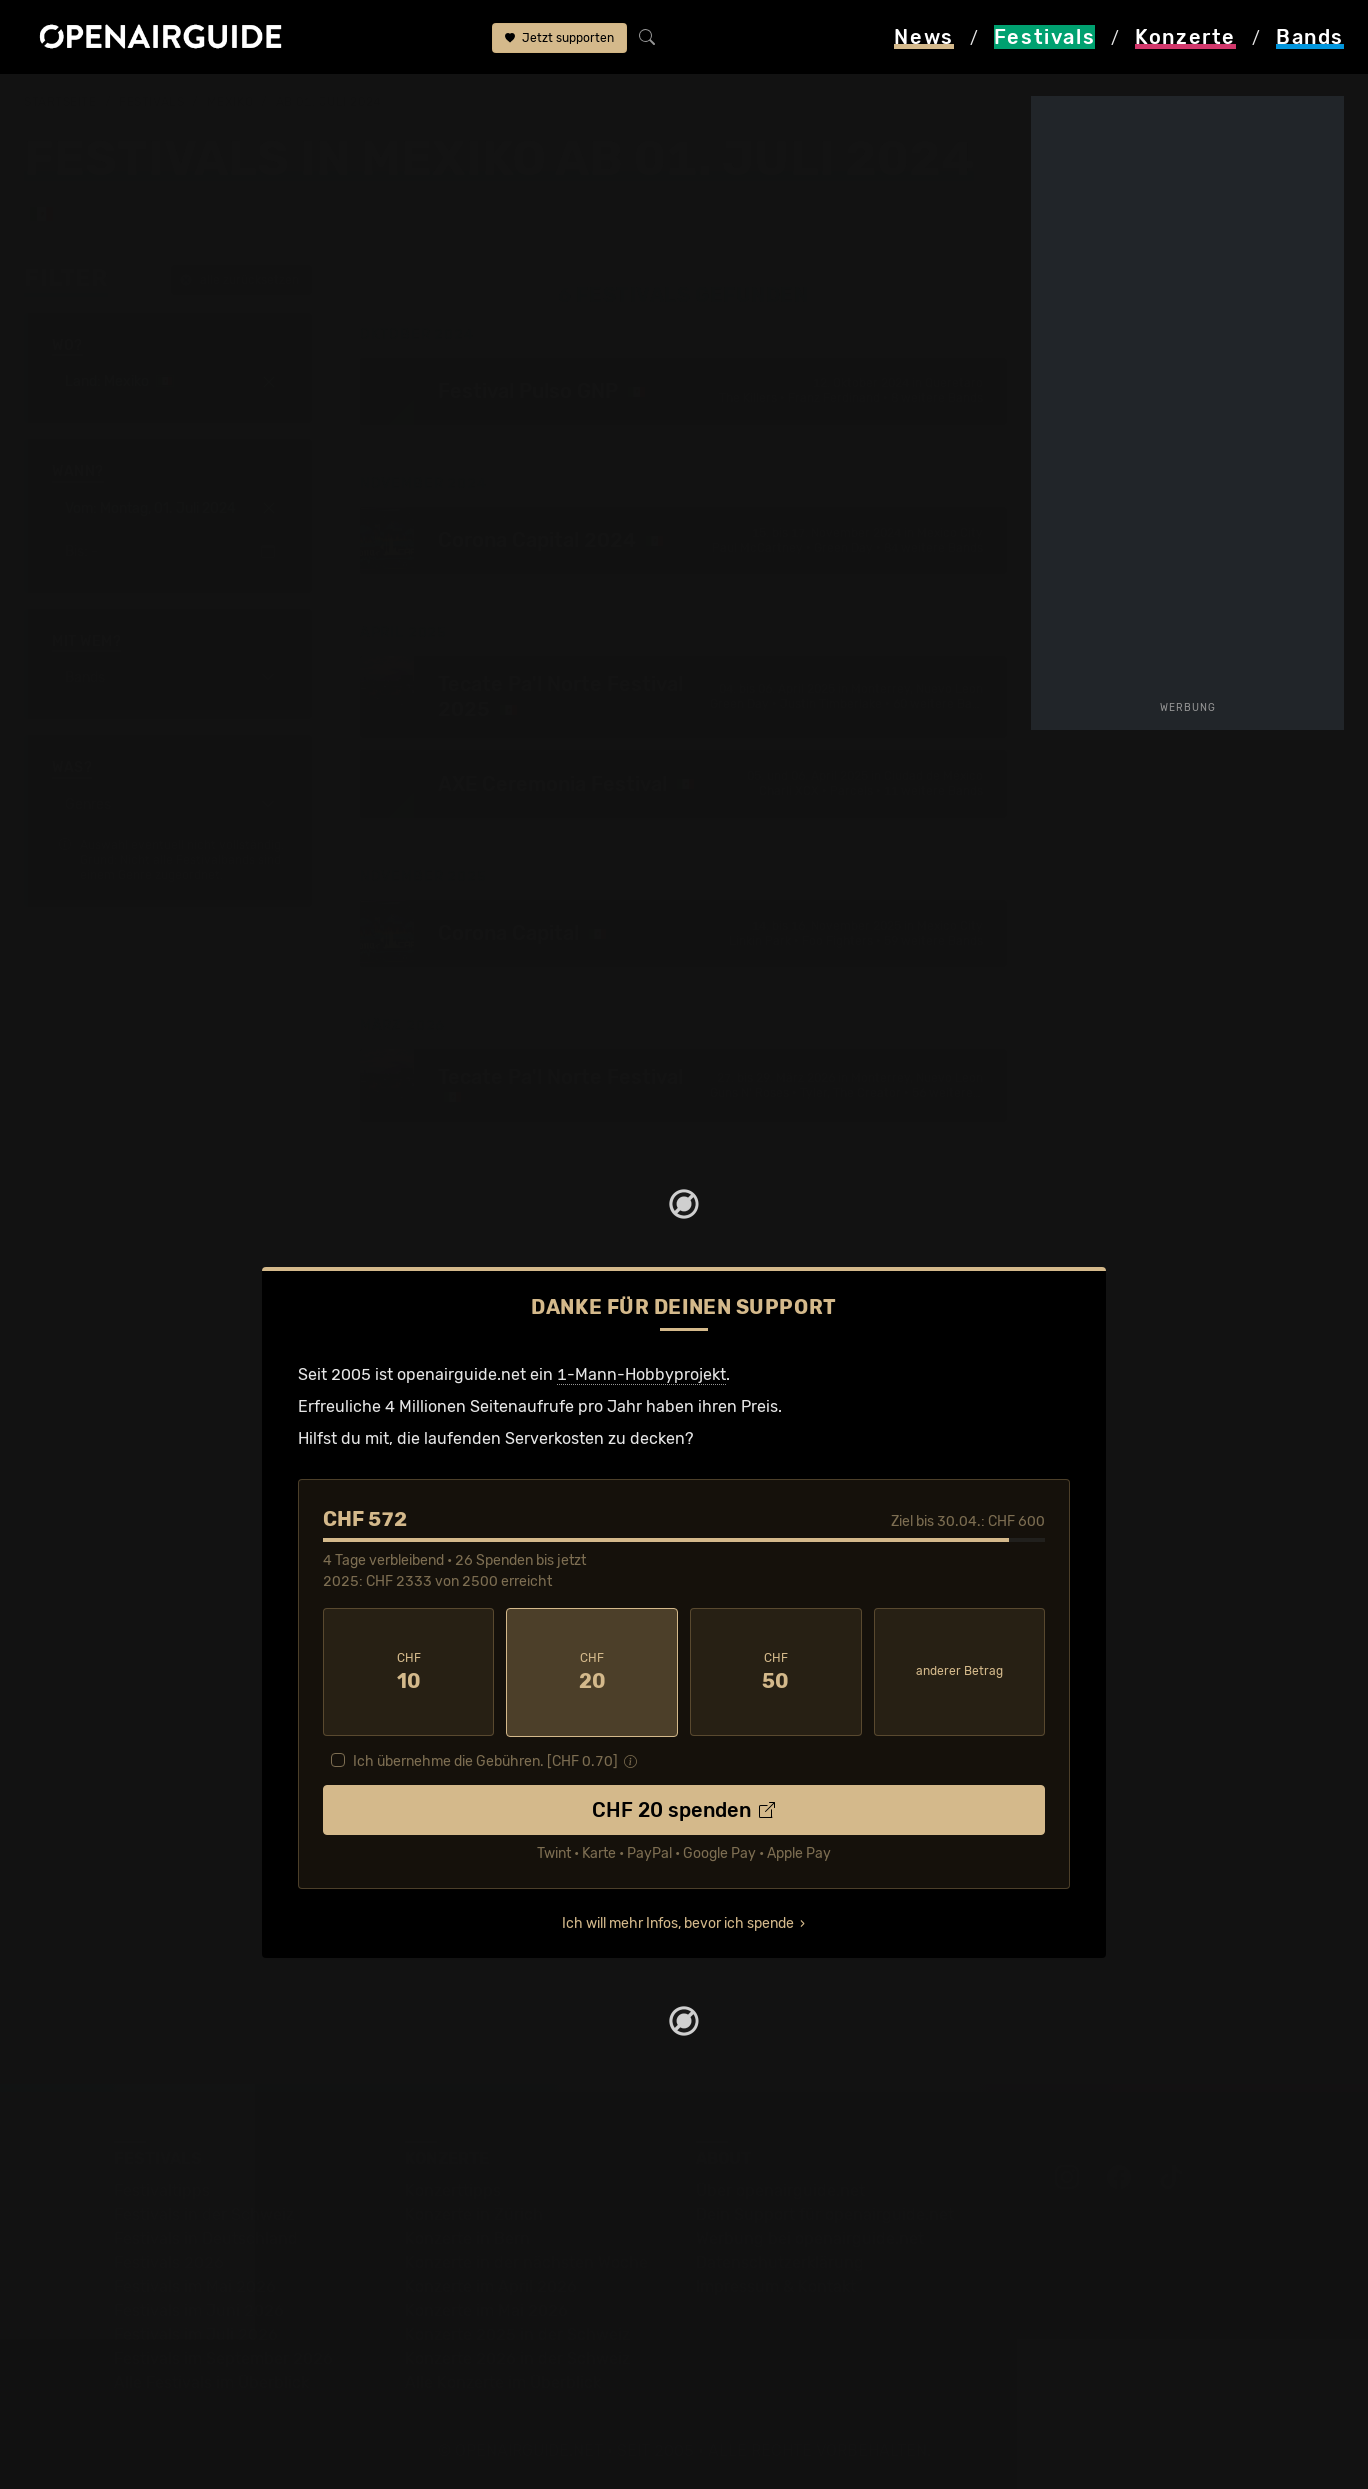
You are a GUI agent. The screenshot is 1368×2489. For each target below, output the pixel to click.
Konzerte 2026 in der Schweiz (517, 2356)
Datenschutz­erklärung (780, 2260)
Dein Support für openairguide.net (825, 2212)
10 (409, 1671)
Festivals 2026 (169, 2260)
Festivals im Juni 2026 (199, 2308)
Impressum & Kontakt (776, 2284)
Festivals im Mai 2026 (195, 2284)
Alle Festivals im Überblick (211, 2380)
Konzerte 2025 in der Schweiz (517, 2332)
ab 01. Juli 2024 (328, 102)
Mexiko (230, 102)
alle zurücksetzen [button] (239, 279)
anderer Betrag (959, 1670)
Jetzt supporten (559, 38)
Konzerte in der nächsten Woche (526, 2260)
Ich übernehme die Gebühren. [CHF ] (485, 1759)
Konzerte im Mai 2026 (486, 2308)
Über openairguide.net (780, 2188)
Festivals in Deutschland (206, 2236)
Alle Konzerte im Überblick (503, 2380)
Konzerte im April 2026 (491, 2284)
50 (776, 1671)
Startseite (60, 102)
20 (592, 1671)
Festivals (151, 102)
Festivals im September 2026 (223, 2356)
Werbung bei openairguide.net (810, 2236)
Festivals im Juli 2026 (196, 2332)
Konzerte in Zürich (474, 2212)
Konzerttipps (453, 2188)
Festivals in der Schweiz (204, 2212)
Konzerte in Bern (467, 2236)
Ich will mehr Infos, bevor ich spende (678, 1921)
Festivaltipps (162, 2188)
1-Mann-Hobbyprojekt (641, 1373)
